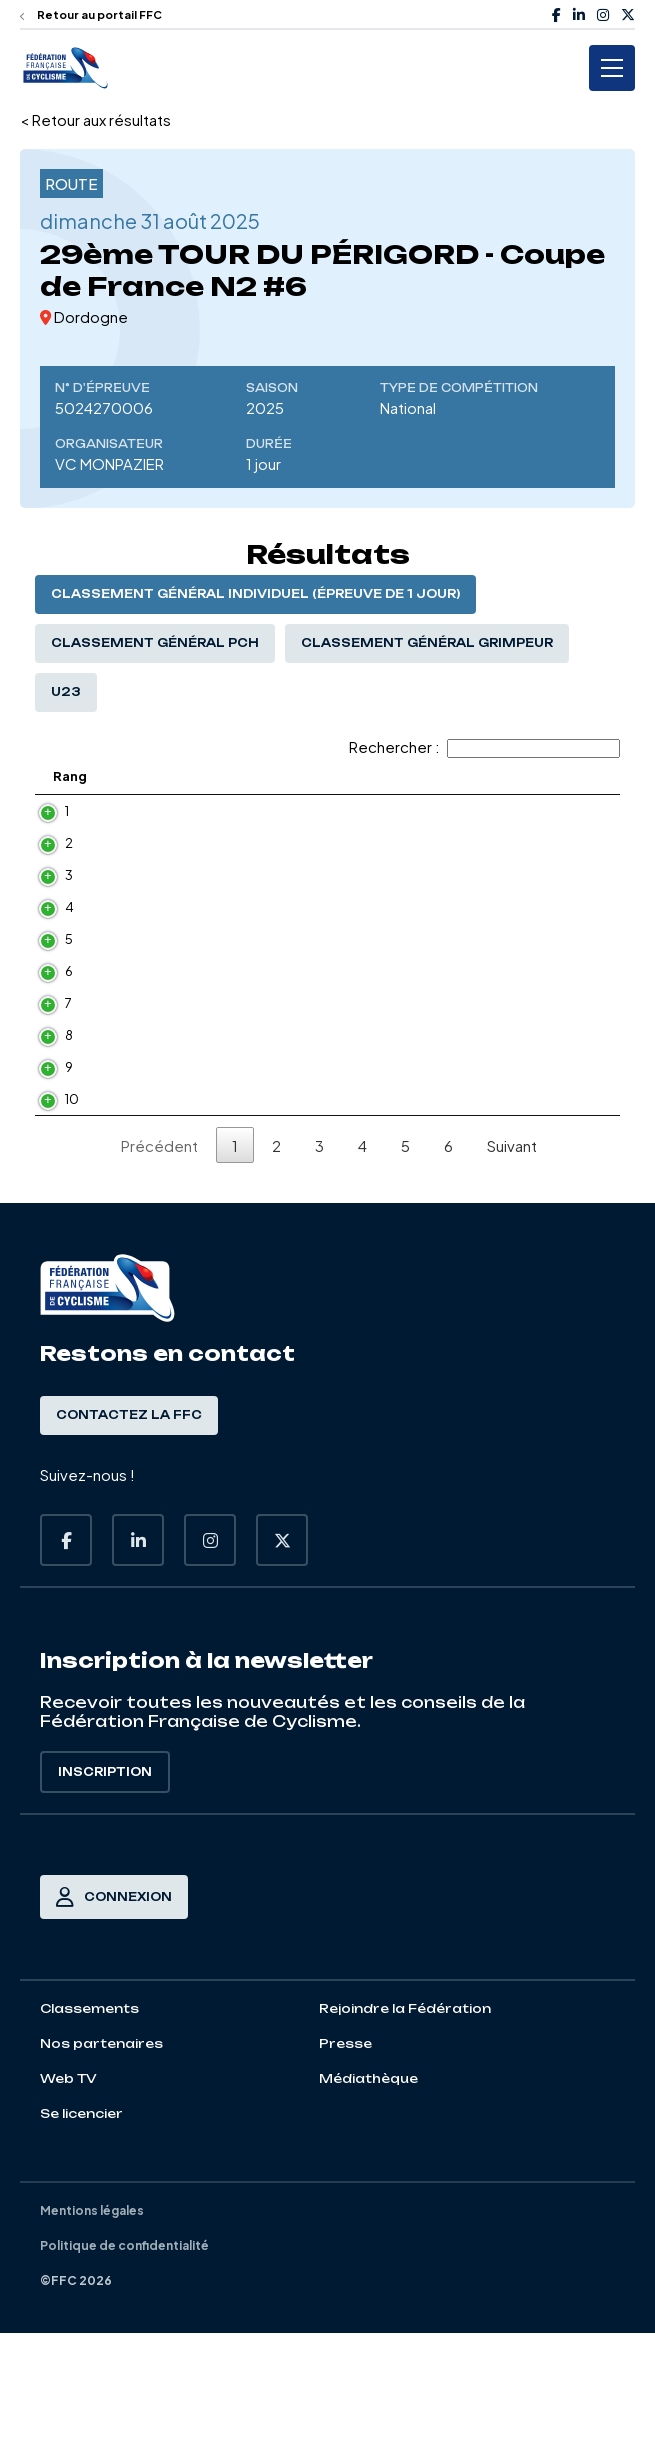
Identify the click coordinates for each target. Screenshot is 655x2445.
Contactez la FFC (129, 1527)
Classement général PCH (155, 643)
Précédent (159, 1257)
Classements (89, 2120)
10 (72, 1203)
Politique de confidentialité (124, 2357)
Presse (345, 2155)
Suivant (512, 1257)
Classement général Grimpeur (427, 643)
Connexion (114, 2009)
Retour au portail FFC (91, 14)
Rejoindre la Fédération (405, 2120)
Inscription (105, 1884)
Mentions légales (92, 2322)
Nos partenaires (101, 2155)
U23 (66, 692)
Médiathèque (368, 2190)
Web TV (68, 2190)
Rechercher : (484, 746)
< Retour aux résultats (95, 119)
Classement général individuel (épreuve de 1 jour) (255, 594)
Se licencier (81, 2225)
